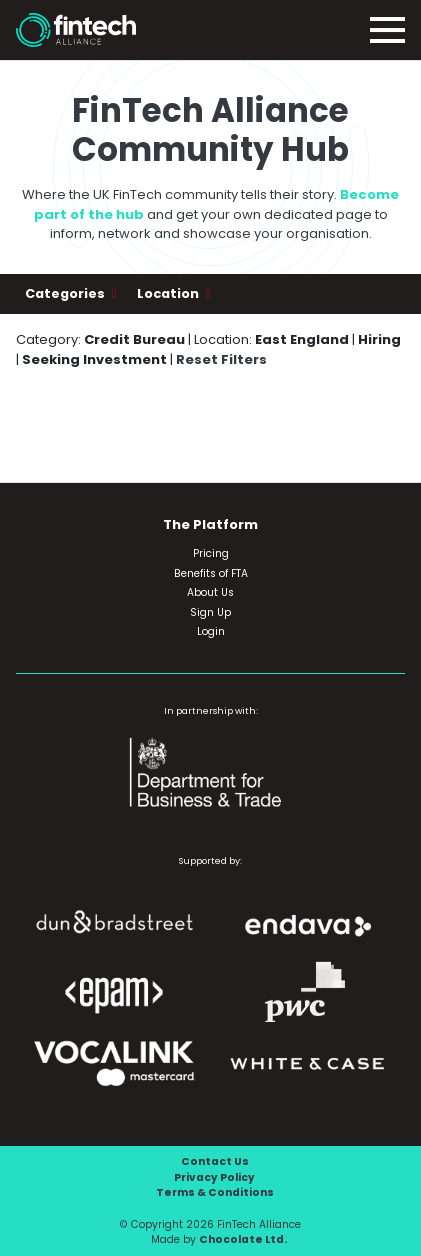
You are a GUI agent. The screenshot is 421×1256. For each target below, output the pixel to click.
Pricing (211, 553)
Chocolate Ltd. (243, 1239)
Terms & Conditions (215, 1192)
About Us (210, 592)
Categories (66, 293)
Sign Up (210, 612)
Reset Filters (221, 359)
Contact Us (215, 1161)
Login (211, 631)
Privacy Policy (214, 1177)
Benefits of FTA (211, 573)
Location (169, 293)
